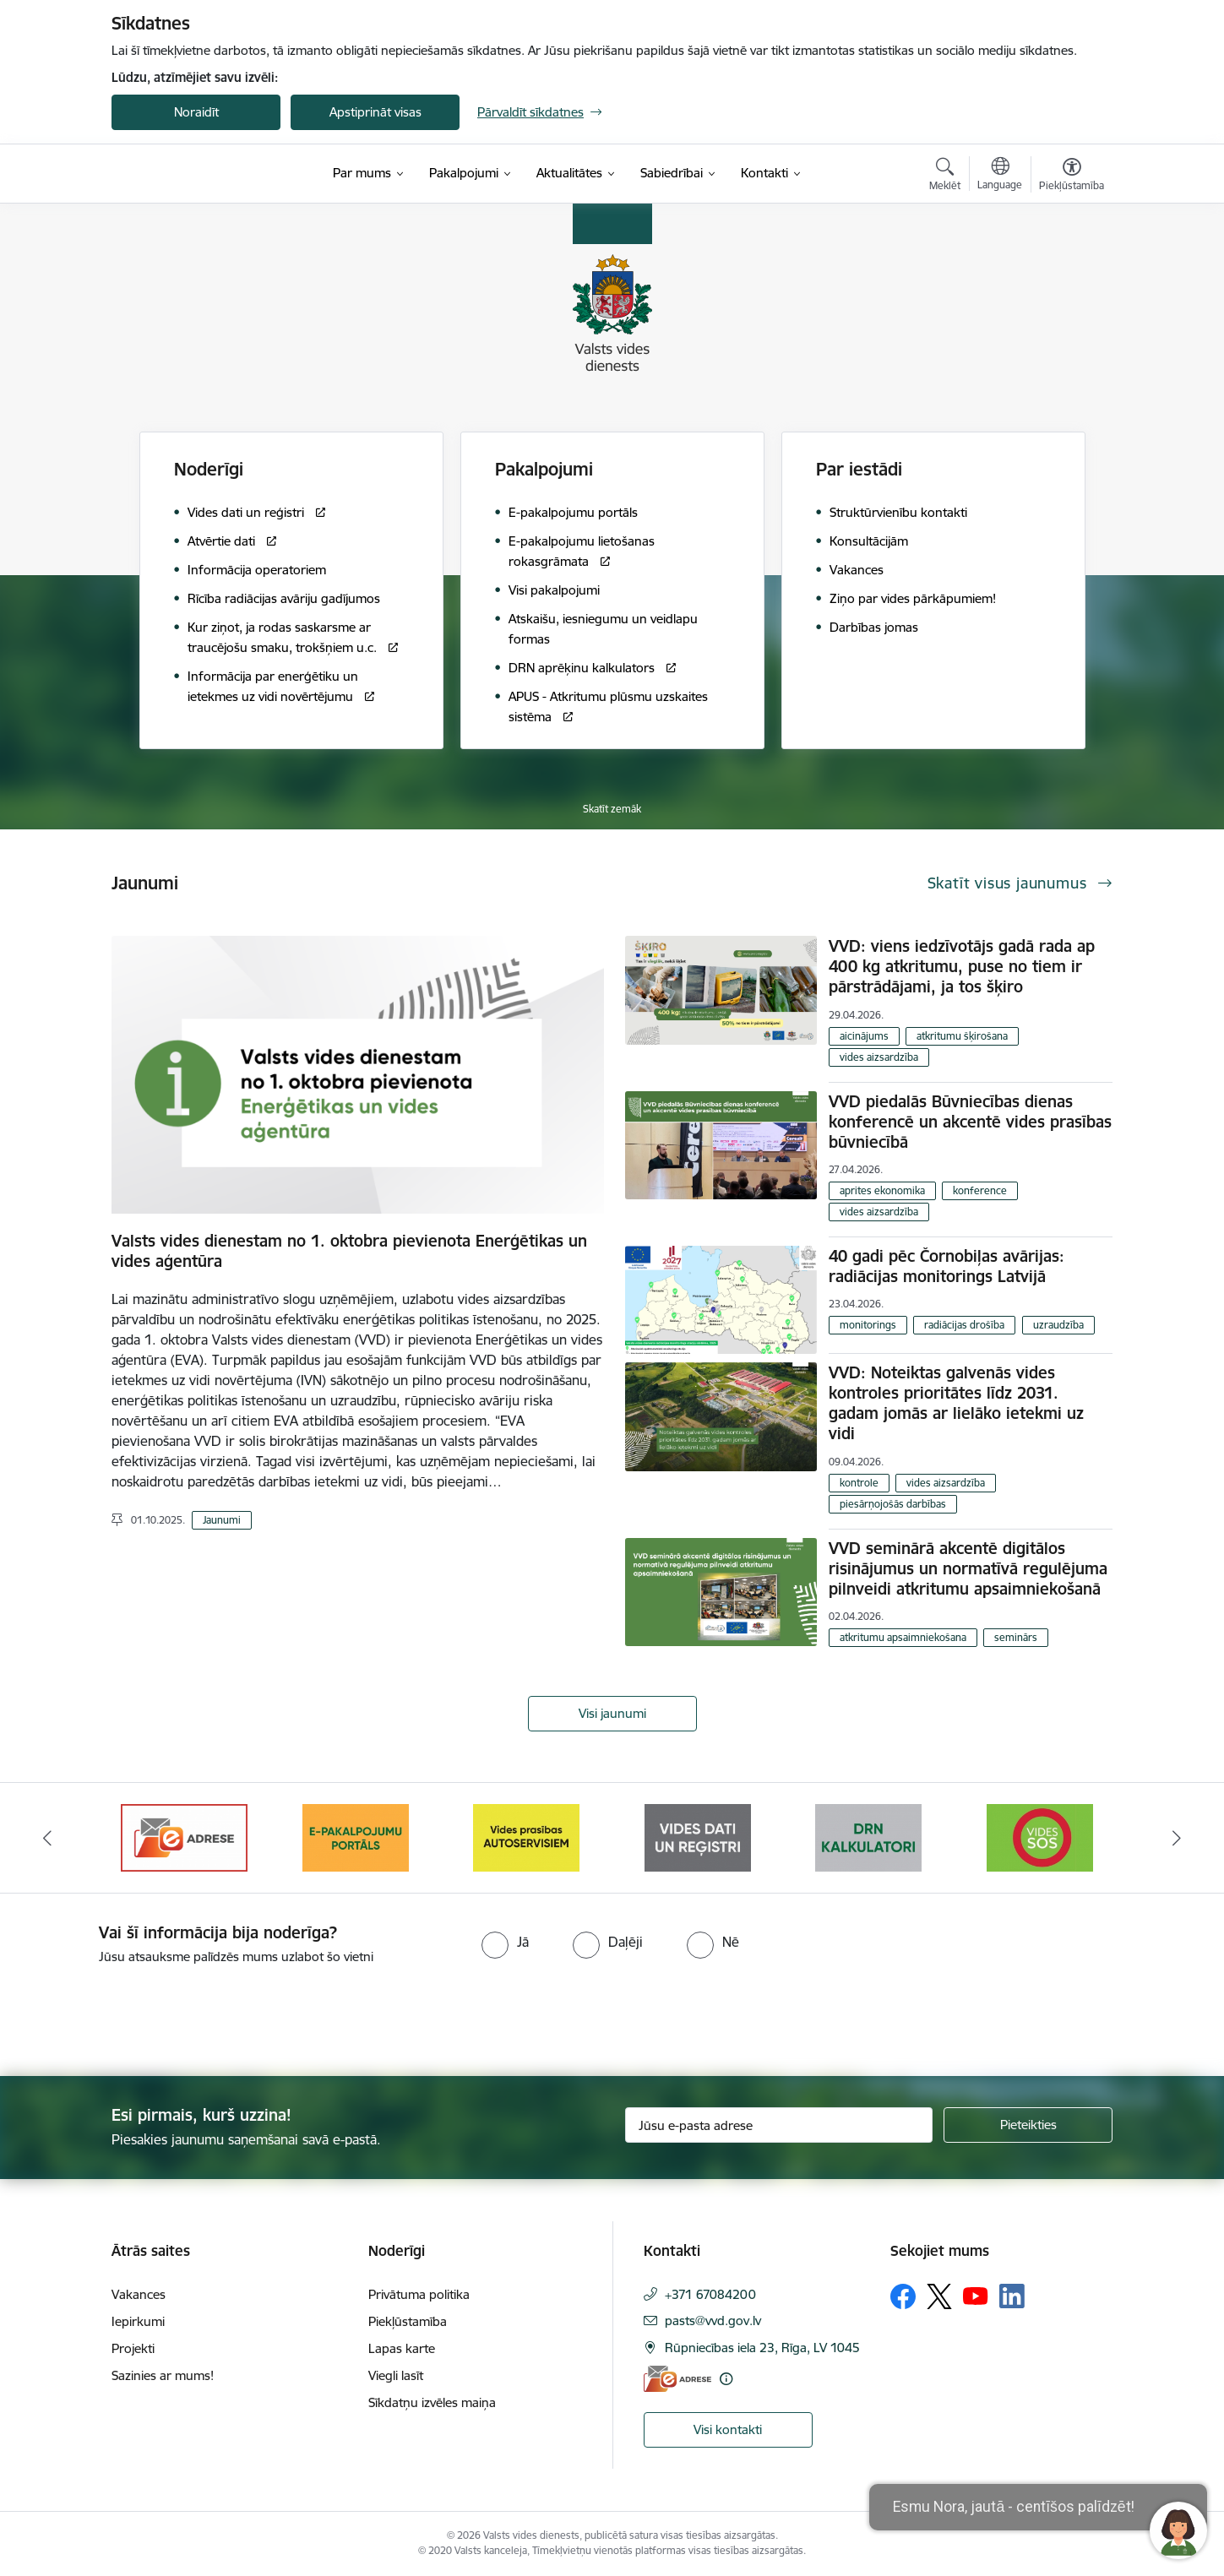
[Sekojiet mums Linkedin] (1012, 2296)
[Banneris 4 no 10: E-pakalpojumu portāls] (526, 1837)
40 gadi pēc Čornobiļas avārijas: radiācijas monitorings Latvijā (946, 1266)
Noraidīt (196, 112)
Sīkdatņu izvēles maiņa (432, 2402)
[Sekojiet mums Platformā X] (939, 2296)
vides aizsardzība (879, 1057)
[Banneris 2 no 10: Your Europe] (184, 1837)
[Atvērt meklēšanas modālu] (945, 176)
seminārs (1015, 1637)
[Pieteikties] (1028, 2125)
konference (980, 1190)
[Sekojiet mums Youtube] (975, 2295)
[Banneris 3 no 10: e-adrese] (355, 1837)
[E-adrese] (677, 2379)
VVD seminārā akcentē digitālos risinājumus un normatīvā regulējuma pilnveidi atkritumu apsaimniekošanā (968, 1568)
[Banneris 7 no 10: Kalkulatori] (1040, 1837)
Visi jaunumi (612, 1713)
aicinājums (864, 1036)
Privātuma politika (419, 2294)
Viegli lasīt (395, 2375)
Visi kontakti (728, 2429)
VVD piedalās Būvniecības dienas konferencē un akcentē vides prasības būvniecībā (970, 1121)
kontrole (859, 1482)
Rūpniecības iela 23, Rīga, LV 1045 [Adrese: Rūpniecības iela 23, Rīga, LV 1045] (762, 2348)
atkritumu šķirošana (962, 1036)
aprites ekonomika (882, 1190)
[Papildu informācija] (726, 2378)
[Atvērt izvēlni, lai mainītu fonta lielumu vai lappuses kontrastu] (1071, 176)
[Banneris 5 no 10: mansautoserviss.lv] (698, 1837)
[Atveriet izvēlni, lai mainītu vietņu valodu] (1000, 175)
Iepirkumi (138, 2321)
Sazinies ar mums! (163, 2375)
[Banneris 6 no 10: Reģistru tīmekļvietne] (868, 1837)
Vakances (139, 2294)
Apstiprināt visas (375, 112)
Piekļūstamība (407, 2321)
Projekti (133, 2348)
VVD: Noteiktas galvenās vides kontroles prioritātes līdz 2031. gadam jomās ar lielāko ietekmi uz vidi (956, 1402)
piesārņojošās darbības (893, 1503)
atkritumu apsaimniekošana (903, 1637)
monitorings (868, 1324)
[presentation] (141, 2013)
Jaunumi (222, 1520)
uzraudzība (1058, 1324)
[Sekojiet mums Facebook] (903, 2296)
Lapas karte (401, 2348)
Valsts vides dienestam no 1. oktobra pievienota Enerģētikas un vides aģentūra (349, 1251)
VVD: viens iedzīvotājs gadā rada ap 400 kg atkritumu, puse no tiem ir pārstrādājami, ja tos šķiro (962, 966)
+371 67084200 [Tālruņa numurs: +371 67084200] (710, 2294)
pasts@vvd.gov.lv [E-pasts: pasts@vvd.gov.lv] (713, 2320)
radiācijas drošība (964, 1324)
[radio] (505, 1942)
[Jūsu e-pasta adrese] (779, 2125)
